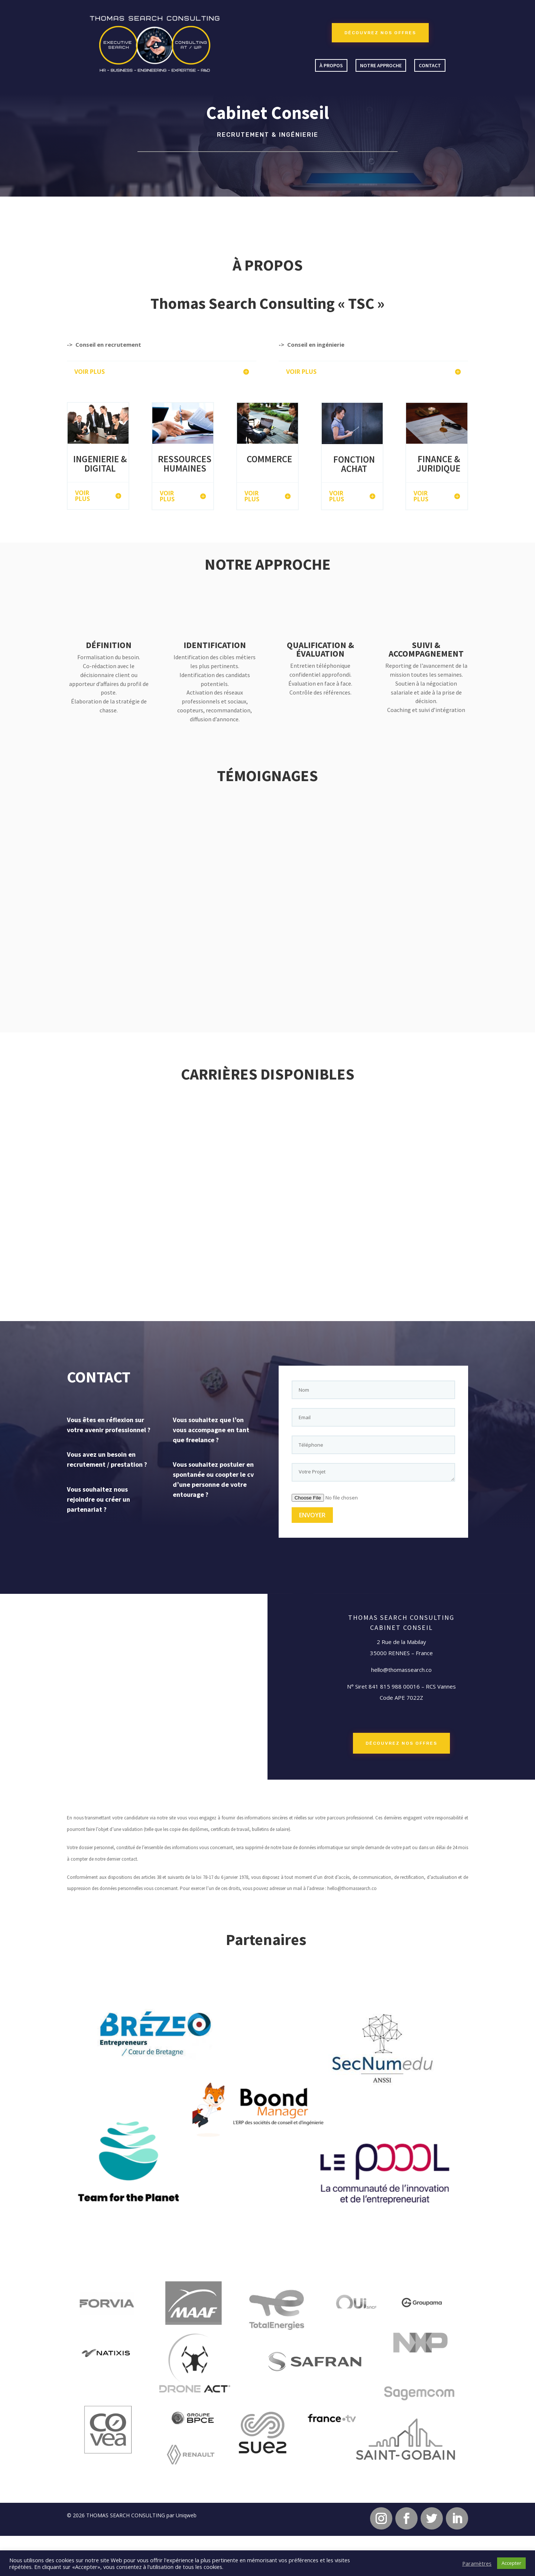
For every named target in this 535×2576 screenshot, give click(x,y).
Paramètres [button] (477, 2563)
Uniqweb (186, 2515)
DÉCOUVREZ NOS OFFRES (380, 32)
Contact (430, 65)
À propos (331, 65)
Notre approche (381, 65)
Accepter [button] (511, 2563)
